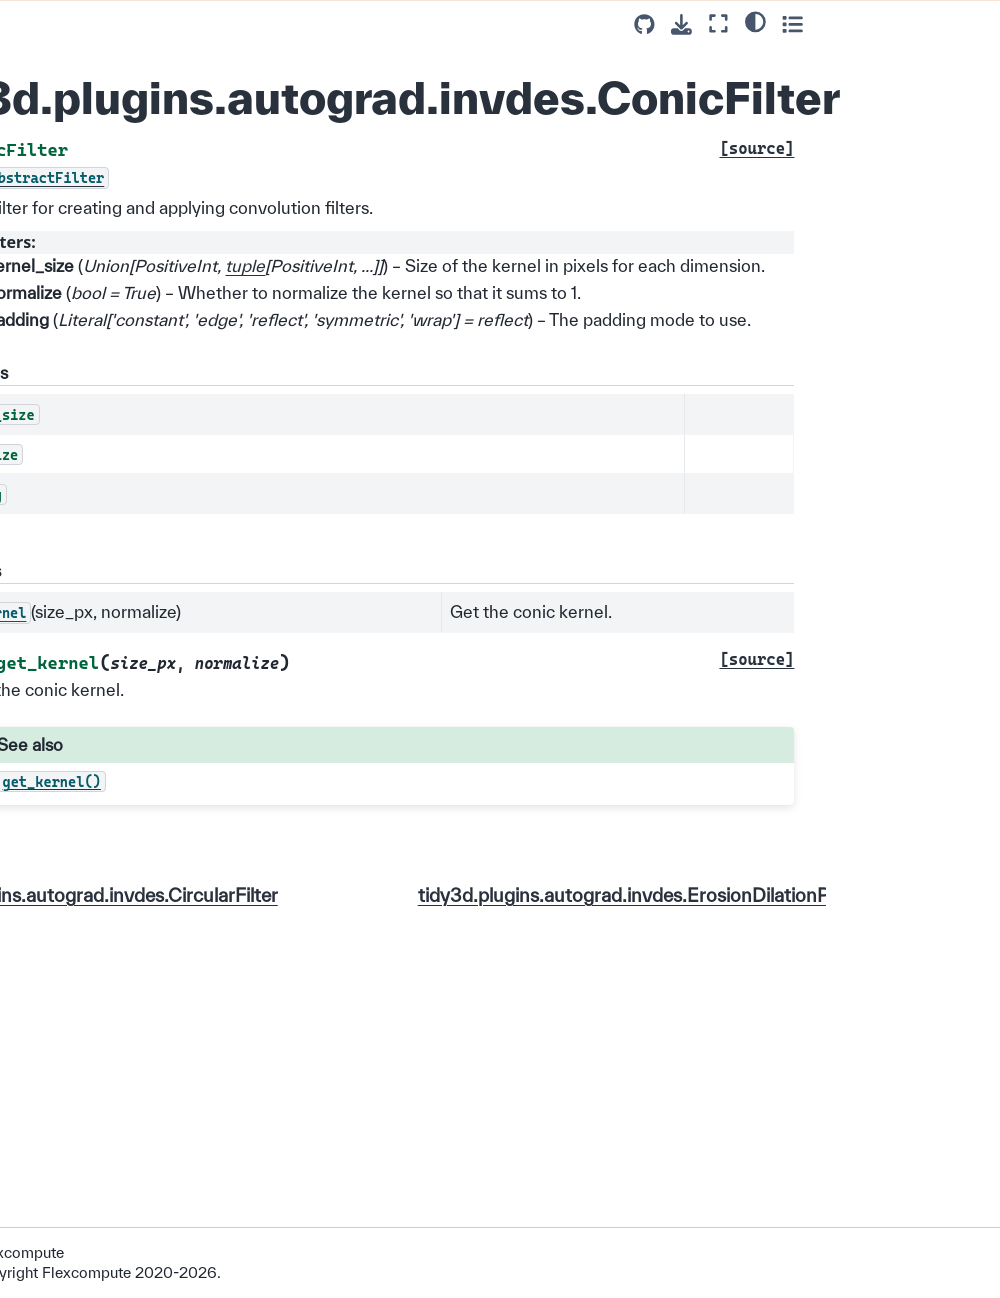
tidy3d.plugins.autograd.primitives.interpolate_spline (129, 371)
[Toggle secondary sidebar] (965, 23)
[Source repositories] (818, 24)
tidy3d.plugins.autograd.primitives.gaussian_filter (129, 281)
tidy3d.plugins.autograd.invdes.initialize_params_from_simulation (128, 910)
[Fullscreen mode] (892, 23)
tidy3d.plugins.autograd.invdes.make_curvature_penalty (128, 1192)
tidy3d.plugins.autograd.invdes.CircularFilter (128, 451)
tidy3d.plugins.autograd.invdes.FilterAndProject (128, 681)
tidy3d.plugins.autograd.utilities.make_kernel (129, 131)
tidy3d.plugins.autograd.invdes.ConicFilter (127, 521)
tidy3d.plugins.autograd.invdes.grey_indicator (128, 821)
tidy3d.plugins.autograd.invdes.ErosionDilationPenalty (128, 601)
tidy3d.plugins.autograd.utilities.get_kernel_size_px (129, 51)
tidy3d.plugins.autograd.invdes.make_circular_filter (128, 1011)
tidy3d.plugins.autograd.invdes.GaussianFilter (128, 751)
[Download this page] (855, 24)
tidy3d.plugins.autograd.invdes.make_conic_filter (129, 1102)
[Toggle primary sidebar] (234, 23)
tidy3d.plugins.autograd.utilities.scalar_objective (129, 201)
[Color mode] (928, 21)
